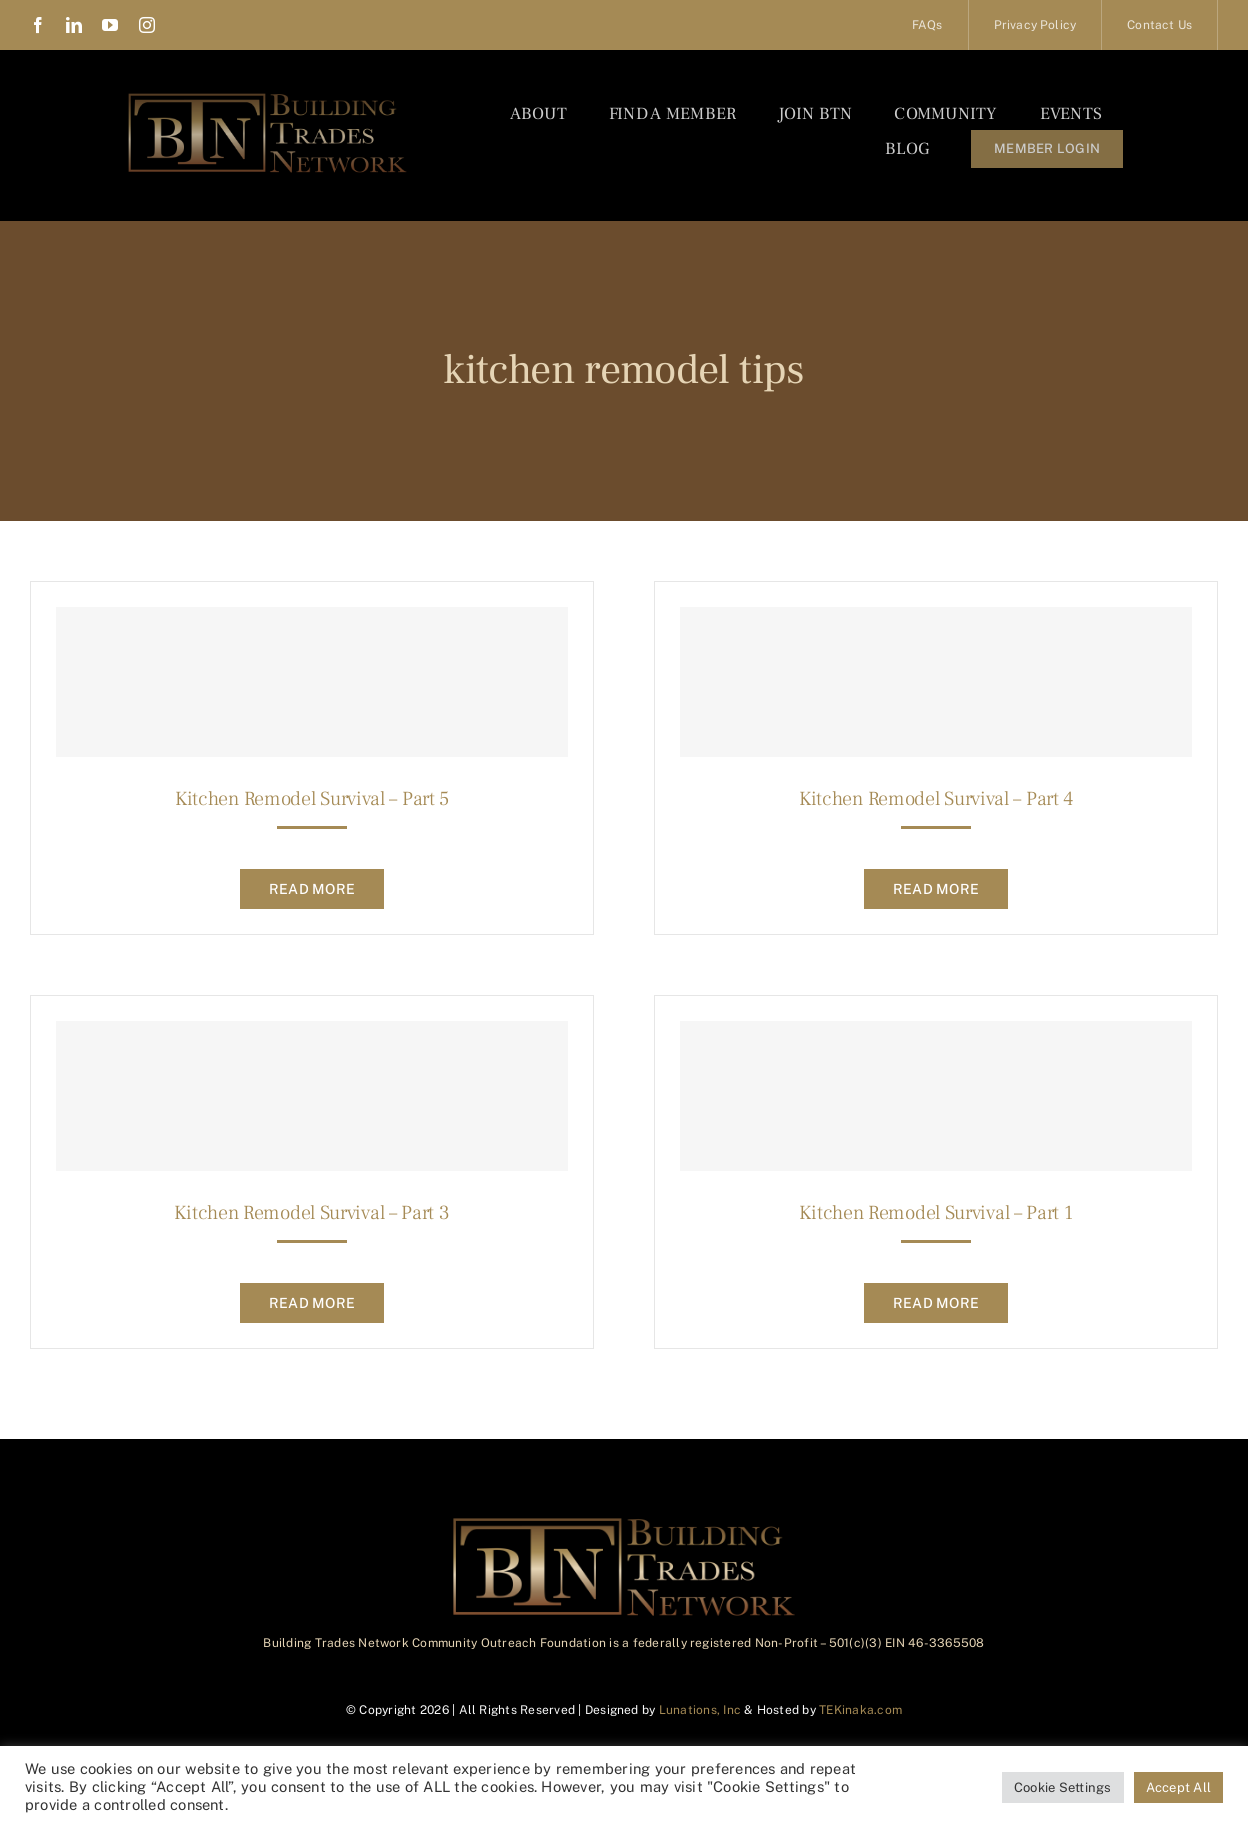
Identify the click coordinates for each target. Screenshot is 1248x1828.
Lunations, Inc (700, 1710)
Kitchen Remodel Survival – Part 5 (312, 799)
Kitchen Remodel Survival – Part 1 (935, 1213)
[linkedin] (74, 25)
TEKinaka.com (860, 1710)
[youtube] (110, 25)
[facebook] (38, 25)
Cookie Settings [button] (1063, 1787)
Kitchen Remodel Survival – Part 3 (311, 1213)
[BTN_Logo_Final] (268, 97)
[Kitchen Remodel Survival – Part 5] (312, 682)
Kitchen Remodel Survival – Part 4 (936, 799)
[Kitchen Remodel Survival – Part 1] (936, 1096)
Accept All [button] (1178, 1787)
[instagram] (147, 25)
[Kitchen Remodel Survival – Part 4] (936, 682)
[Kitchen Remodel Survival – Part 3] (312, 1096)
